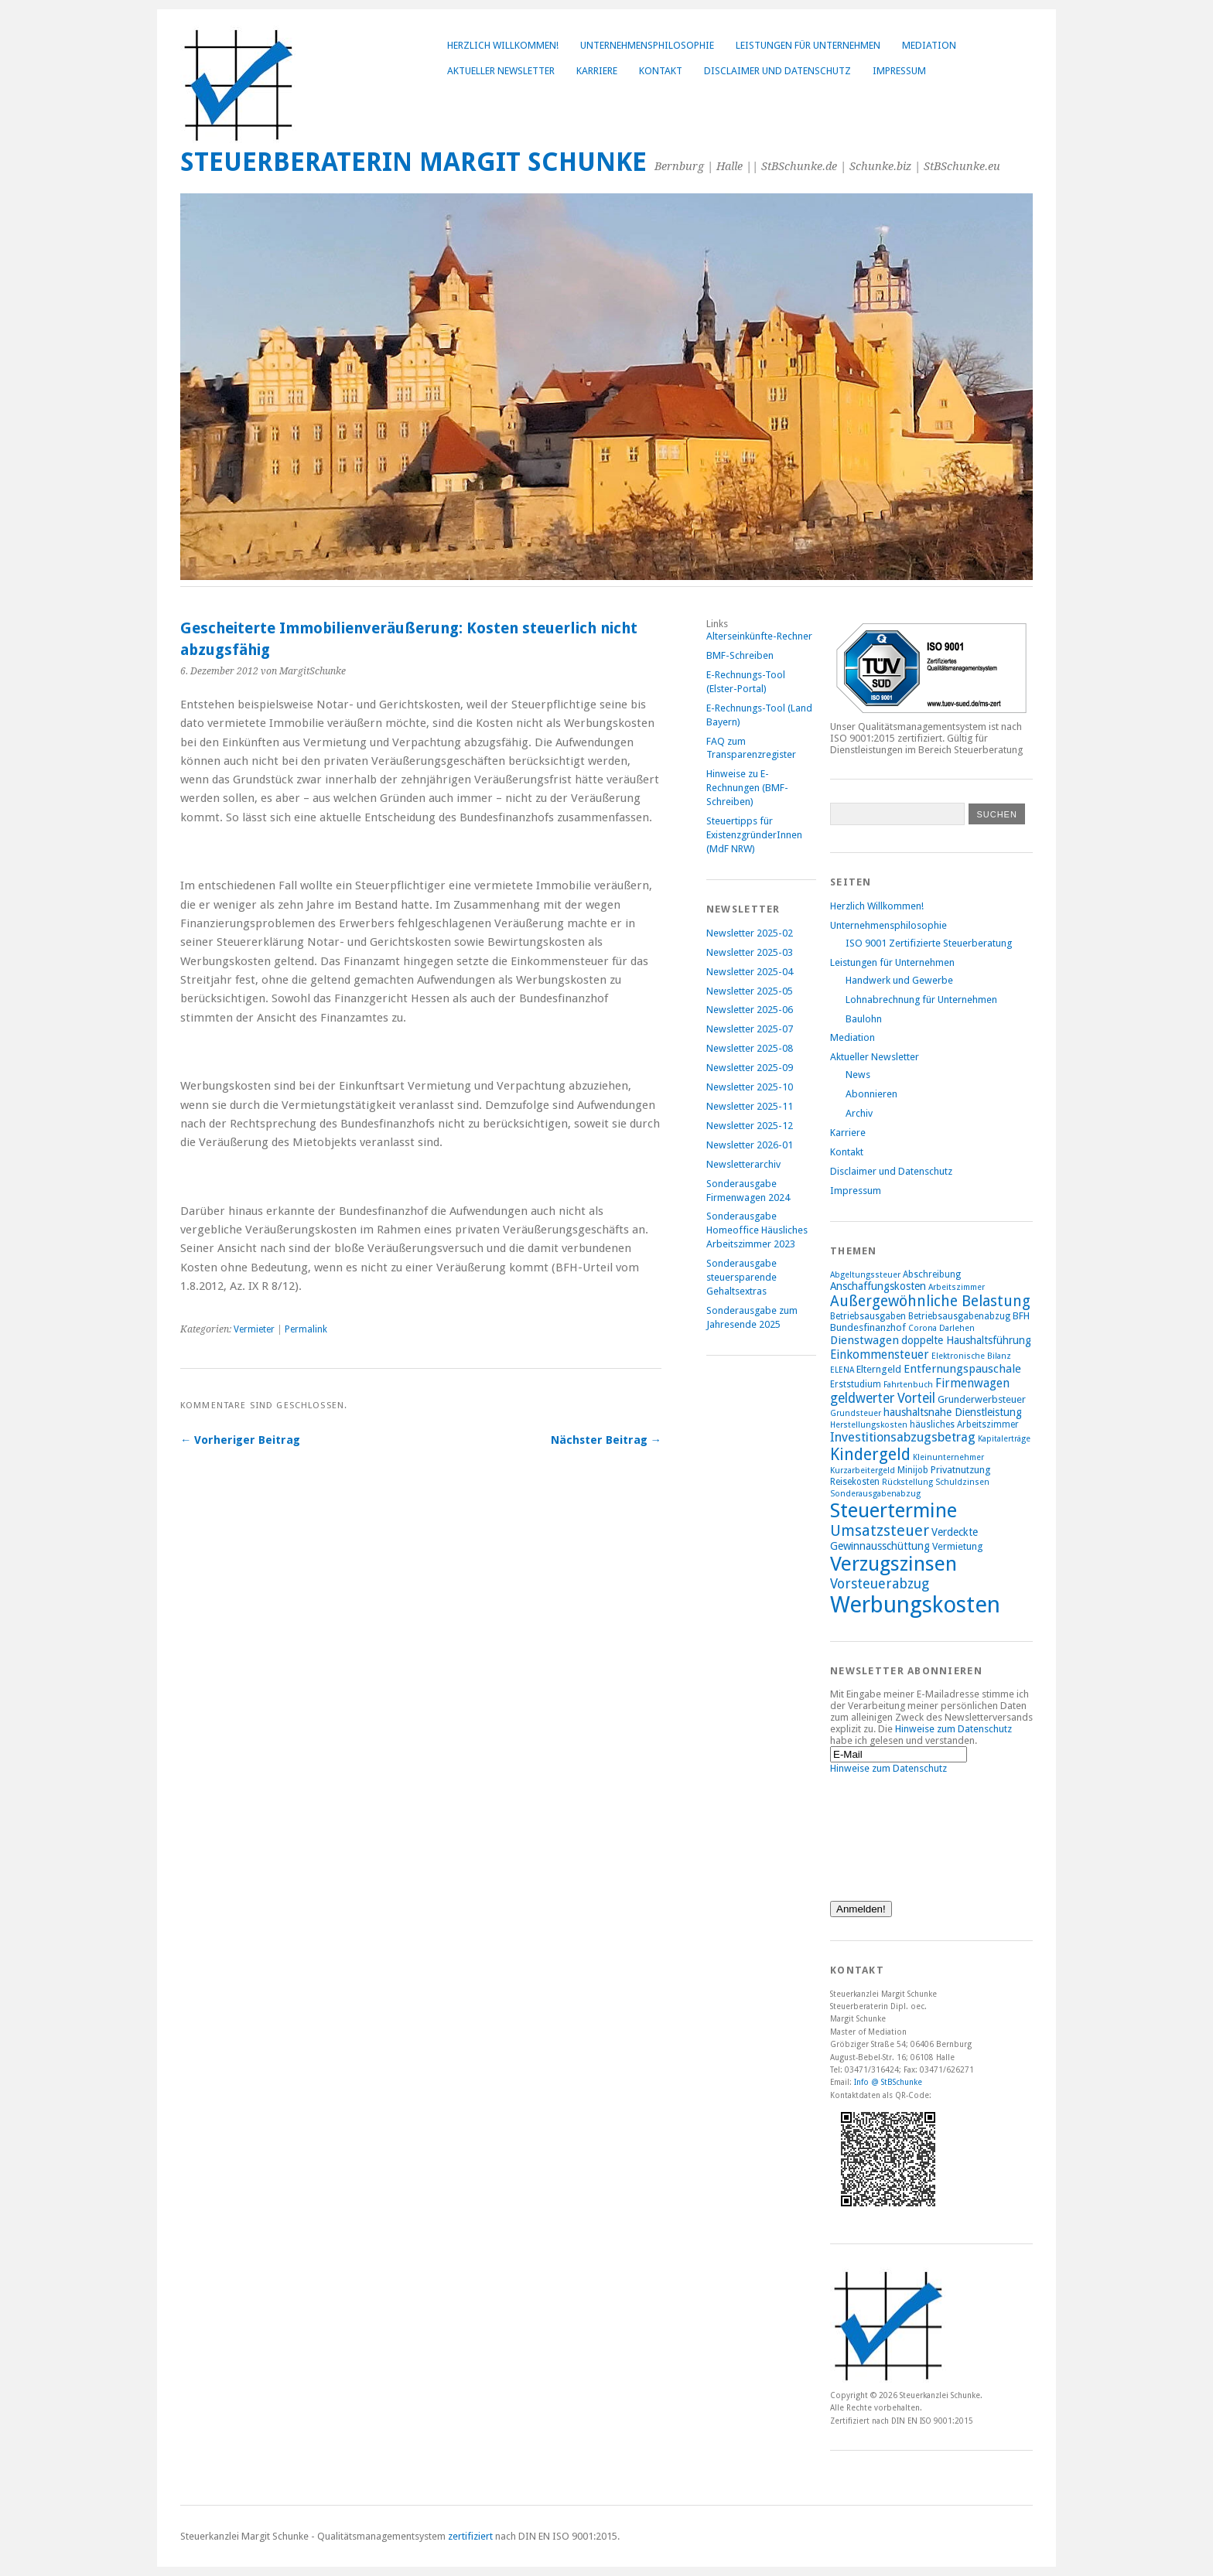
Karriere (596, 71)
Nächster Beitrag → (606, 1440)
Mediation (929, 45)
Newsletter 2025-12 (749, 1125)
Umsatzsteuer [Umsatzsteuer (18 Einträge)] (879, 1531)
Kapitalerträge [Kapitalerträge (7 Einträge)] (1004, 1439)
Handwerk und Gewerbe (899, 980)
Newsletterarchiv (743, 1164)
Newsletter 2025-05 (749, 991)
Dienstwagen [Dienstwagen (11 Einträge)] (864, 1340)
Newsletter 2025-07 (749, 1029)
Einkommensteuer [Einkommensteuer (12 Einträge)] (879, 1354)
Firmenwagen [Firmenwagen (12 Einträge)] (972, 1383)
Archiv (859, 1113)
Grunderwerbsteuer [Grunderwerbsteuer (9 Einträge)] (982, 1399)
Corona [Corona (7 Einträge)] (922, 1328)
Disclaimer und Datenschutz (777, 71)
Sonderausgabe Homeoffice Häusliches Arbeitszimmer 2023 (757, 1230)
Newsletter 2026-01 (749, 1145)
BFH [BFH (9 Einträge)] (1021, 1316)
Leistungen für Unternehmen (808, 45)
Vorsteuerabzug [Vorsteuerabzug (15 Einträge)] (879, 1583)
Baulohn (864, 1019)
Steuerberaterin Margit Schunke (413, 162)
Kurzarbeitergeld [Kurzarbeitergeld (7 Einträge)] (862, 1470)
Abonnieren (871, 1094)
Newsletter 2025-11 (749, 1106)
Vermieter (254, 1329)
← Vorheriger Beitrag (240, 1440)
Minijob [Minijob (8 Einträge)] (912, 1470)
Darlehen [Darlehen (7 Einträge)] (957, 1328)
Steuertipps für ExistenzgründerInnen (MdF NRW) (754, 835)
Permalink (306, 1329)
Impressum (899, 71)
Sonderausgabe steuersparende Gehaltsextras (741, 1277)
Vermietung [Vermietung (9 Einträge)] (957, 1546)
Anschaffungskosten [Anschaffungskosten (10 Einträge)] (878, 1286)
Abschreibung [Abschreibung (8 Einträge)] (932, 1274)
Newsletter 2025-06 (749, 1009)
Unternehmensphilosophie (647, 45)
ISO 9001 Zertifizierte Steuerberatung (929, 943)
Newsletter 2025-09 (749, 1067)
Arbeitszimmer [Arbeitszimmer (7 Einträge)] (956, 1287)
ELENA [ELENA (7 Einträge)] (842, 1370)
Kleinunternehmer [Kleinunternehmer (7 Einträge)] (948, 1457)
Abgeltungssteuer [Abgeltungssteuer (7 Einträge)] (865, 1275)
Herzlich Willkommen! (503, 45)
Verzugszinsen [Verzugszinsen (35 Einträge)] (893, 1563)
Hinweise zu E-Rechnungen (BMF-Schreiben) (747, 787)
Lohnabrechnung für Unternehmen (921, 999)
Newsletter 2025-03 (749, 952)
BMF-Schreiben (740, 655)
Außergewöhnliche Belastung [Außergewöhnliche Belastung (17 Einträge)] (930, 1301)
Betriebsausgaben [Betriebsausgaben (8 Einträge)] (868, 1316)
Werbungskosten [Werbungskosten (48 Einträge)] (915, 1605)
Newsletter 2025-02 (749, 933)
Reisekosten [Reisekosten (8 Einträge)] (855, 1481)
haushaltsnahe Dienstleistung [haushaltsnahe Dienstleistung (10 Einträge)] (952, 1412)
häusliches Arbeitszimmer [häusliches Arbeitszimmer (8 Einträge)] (964, 1424)
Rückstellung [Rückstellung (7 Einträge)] (907, 1482)
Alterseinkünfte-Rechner (759, 636)
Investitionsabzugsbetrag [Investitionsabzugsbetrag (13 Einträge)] (903, 1437)
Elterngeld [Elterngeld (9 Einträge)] (878, 1369)
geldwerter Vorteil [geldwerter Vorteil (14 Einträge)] (882, 1398)
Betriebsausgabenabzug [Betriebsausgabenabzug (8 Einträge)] (959, 1316)
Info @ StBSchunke (888, 2081)
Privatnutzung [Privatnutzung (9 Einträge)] (961, 1470)
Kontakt (660, 71)
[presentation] (893, 1829)
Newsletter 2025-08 (749, 1048)
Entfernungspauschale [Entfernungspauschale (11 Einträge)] (962, 1369)
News (858, 1074)
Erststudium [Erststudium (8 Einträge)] (855, 1384)
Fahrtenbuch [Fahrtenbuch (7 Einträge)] (908, 1385)
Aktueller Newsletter (501, 71)
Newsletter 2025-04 (749, 972)
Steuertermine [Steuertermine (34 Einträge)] (893, 1510)
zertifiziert (470, 2536)
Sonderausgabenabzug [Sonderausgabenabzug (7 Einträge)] (875, 1494)
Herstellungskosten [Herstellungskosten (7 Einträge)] (868, 1425)
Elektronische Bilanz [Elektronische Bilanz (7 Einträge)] (971, 1356)
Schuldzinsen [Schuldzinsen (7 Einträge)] (962, 1482)
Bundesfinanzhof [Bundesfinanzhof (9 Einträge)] (868, 1327)
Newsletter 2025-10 (749, 1087)
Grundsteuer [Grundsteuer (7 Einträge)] (855, 1413)
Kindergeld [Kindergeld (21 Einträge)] (870, 1454)
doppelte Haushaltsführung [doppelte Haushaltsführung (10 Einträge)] (966, 1340)
